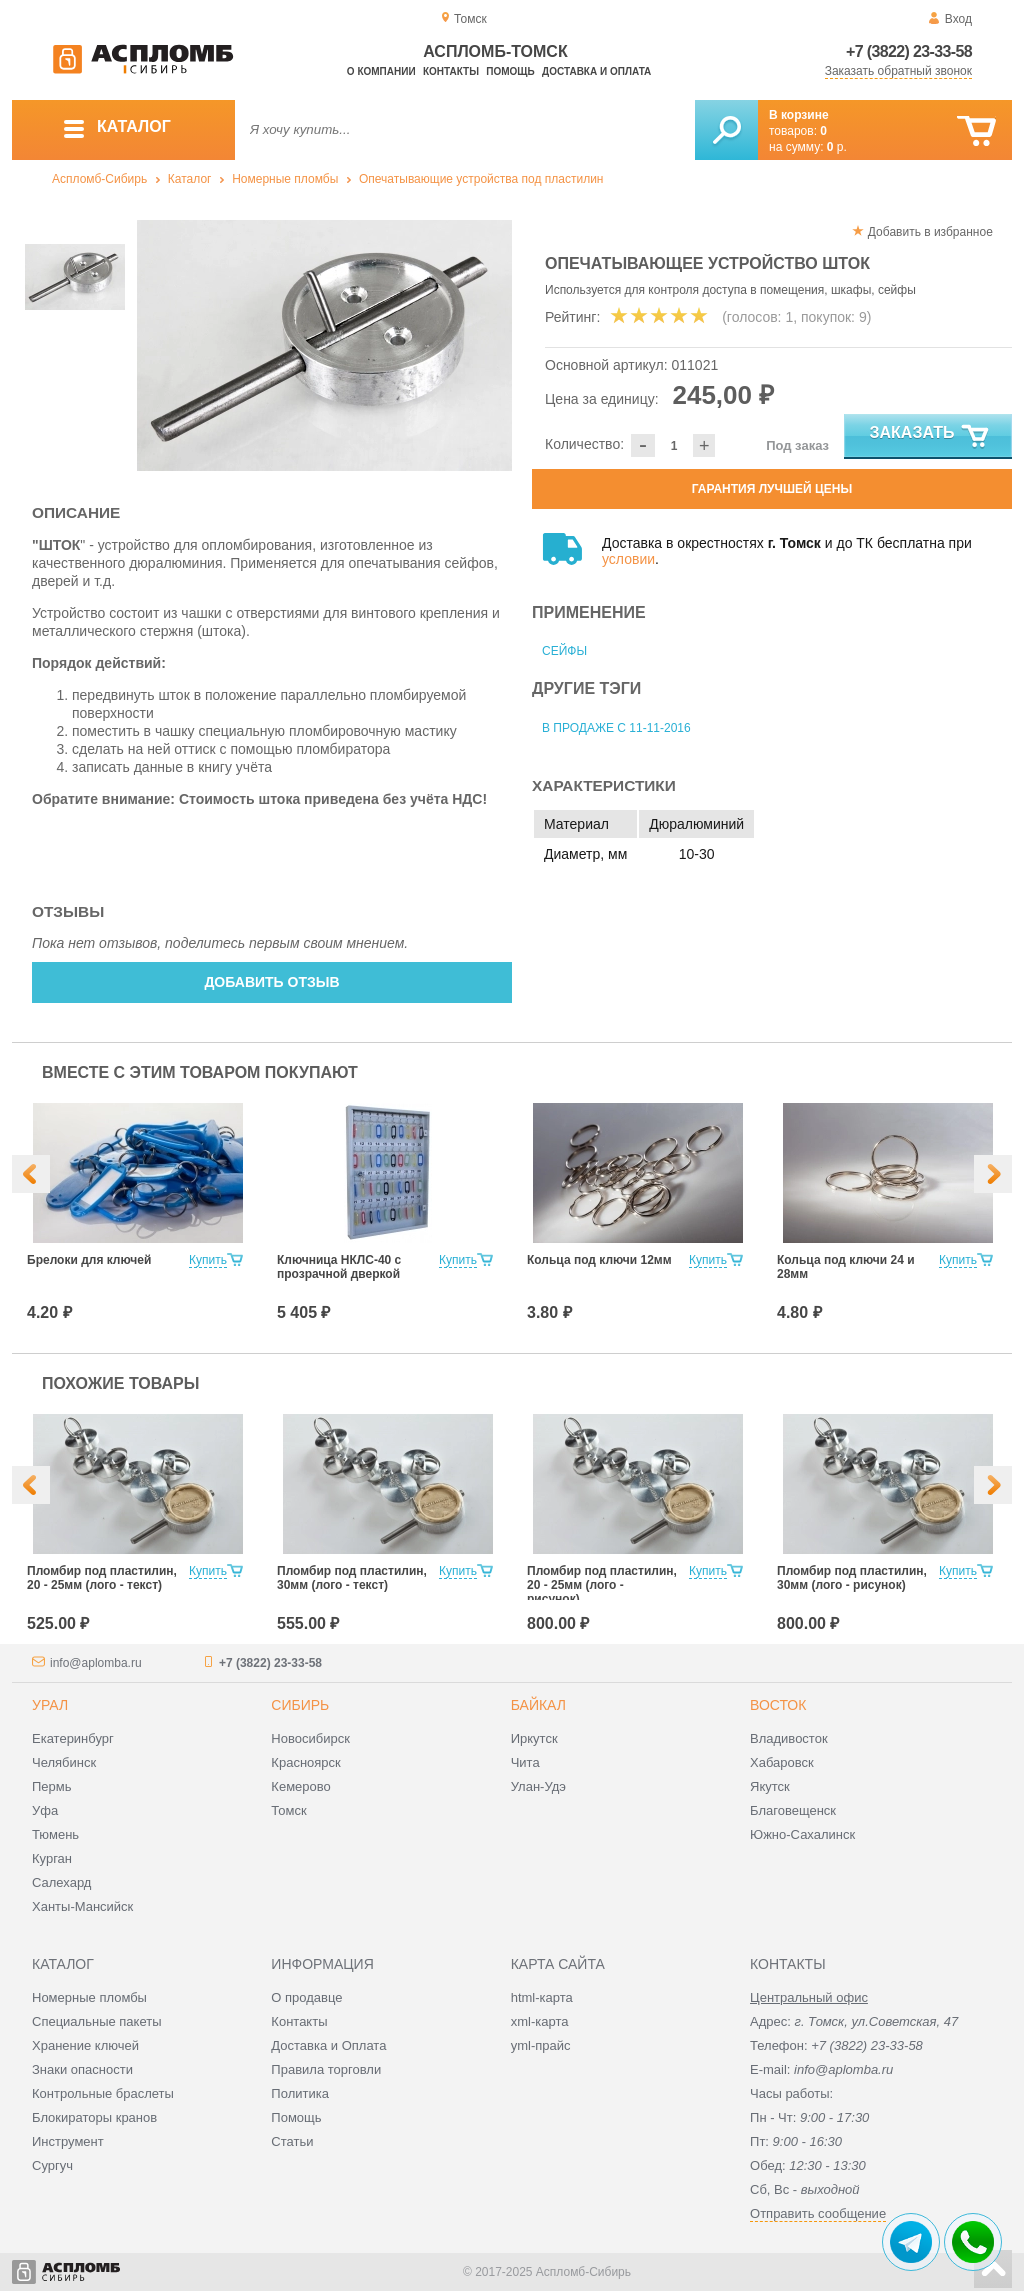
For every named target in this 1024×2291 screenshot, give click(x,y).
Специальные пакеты (97, 2021)
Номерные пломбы (285, 179)
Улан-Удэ (538, 1786)
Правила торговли (326, 2069)
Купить (208, 1260)
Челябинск (64, 1762)
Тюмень (55, 1834)
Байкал (538, 1705)
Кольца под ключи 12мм (599, 1260)
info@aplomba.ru (96, 1663)
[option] (324, 345)
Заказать (930, 437)
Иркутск (534, 1738)
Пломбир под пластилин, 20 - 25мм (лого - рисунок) (602, 1585)
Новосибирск (310, 1738)
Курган (52, 1858)
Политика (300, 2093)
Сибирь (300, 1705)
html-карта (542, 1997)
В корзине (799, 115)
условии (628, 559)
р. (837, 147)
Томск (288, 1810)
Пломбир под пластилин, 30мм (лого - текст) (352, 1578)
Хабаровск (782, 1762)
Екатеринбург (73, 1738)
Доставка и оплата (596, 71)
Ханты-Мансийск (82, 1906)
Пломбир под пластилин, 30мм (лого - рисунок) (852, 1578)
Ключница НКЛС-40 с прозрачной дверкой (339, 1267)
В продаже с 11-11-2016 (616, 728)
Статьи (292, 2141)
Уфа (45, 1810)
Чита (525, 1762)
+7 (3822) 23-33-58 (909, 51)
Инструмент (68, 2141)
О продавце (306, 1997)
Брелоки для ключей (89, 1260)
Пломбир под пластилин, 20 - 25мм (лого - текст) (102, 1578)
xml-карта (540, 2021)
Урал (50, 1705)
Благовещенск (793, 1810)
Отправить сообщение (818, 2213)
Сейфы (564, 651)
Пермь (52, 1786)
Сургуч (52, 2165)
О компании (381, 71)
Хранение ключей (85, 2045)
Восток (778, 1705)
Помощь (510, 71)
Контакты (451, 71)
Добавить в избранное (930, 232)
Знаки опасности (82, 2069)
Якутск (770, 1786)
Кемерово (300, 1786)
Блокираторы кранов (94, 2117)
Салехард (61, 1882)
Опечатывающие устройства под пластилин (481, 179)
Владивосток (789, 1738)
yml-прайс (541, 2045)
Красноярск (305, 1762)
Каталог (190, 179)
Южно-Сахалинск (802, 1834)
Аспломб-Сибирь (99, 179)
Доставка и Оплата (328, 2045)
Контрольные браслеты (103, 2093)
